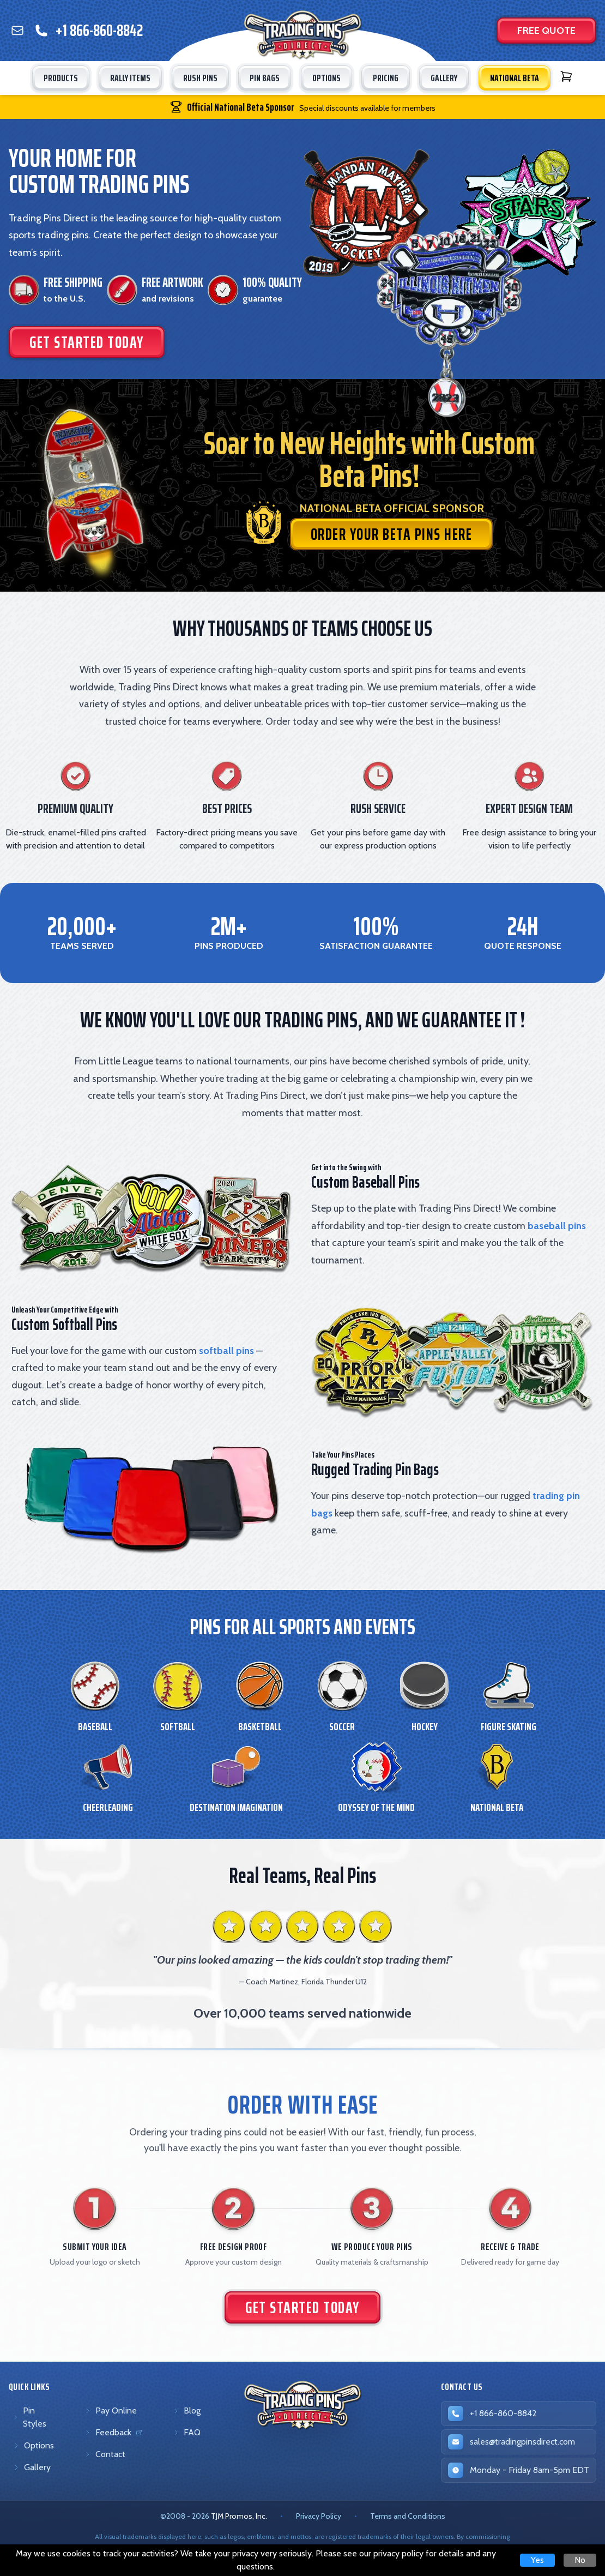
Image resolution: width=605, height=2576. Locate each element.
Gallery (32, 2467)
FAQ (187, 2432)
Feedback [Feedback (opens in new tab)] (115, 2434)
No (579, 2560)
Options (33, 2445)
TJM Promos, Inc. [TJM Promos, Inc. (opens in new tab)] (239, 2516)
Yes (537, 2560)
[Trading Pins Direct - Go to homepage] (303, 2405)
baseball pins (557, 1226)
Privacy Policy (318, 2516)
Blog (187, 2410)
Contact (104, 2454)
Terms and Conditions (407, 2516)
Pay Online (110, 2410)
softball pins (226, 1351)
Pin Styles (29, 2417)
